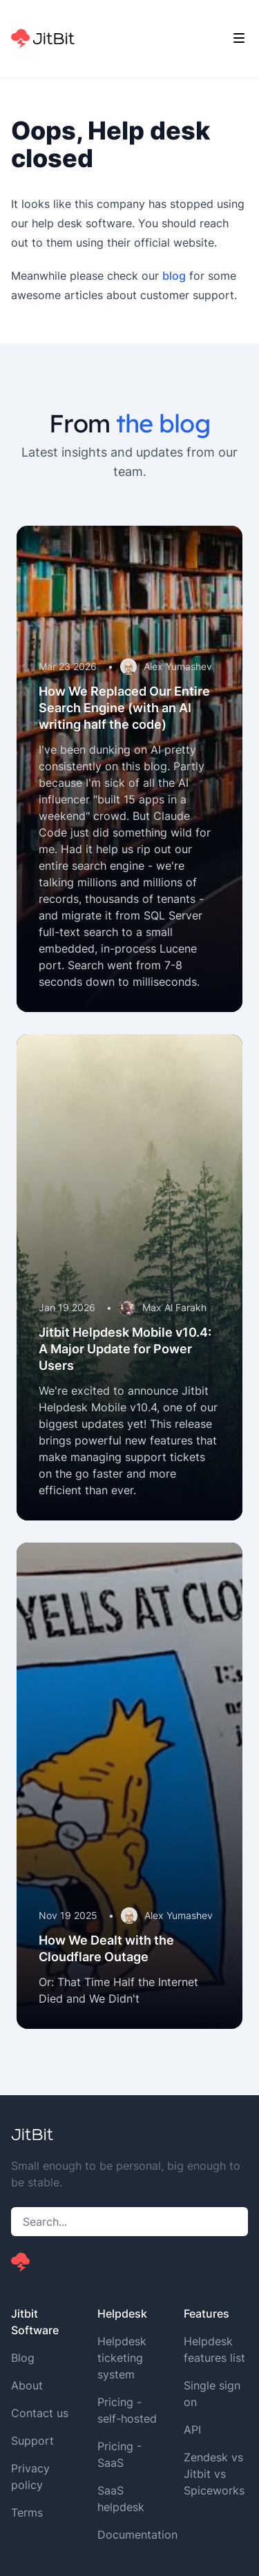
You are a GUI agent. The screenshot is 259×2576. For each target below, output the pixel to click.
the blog (163, 423)
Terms (27, 2512)
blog (174, 276)
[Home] (43, 38)
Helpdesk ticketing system (121, 2357)
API (192, 2429)
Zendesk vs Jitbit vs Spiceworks (214, 2473)
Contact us (39, 2413)
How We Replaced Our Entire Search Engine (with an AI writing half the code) (124, 708)
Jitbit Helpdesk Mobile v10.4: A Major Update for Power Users (125, 1349)
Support (32, 2441)
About (27, 2385)
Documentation (137, 2534)
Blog (23, 2358)
